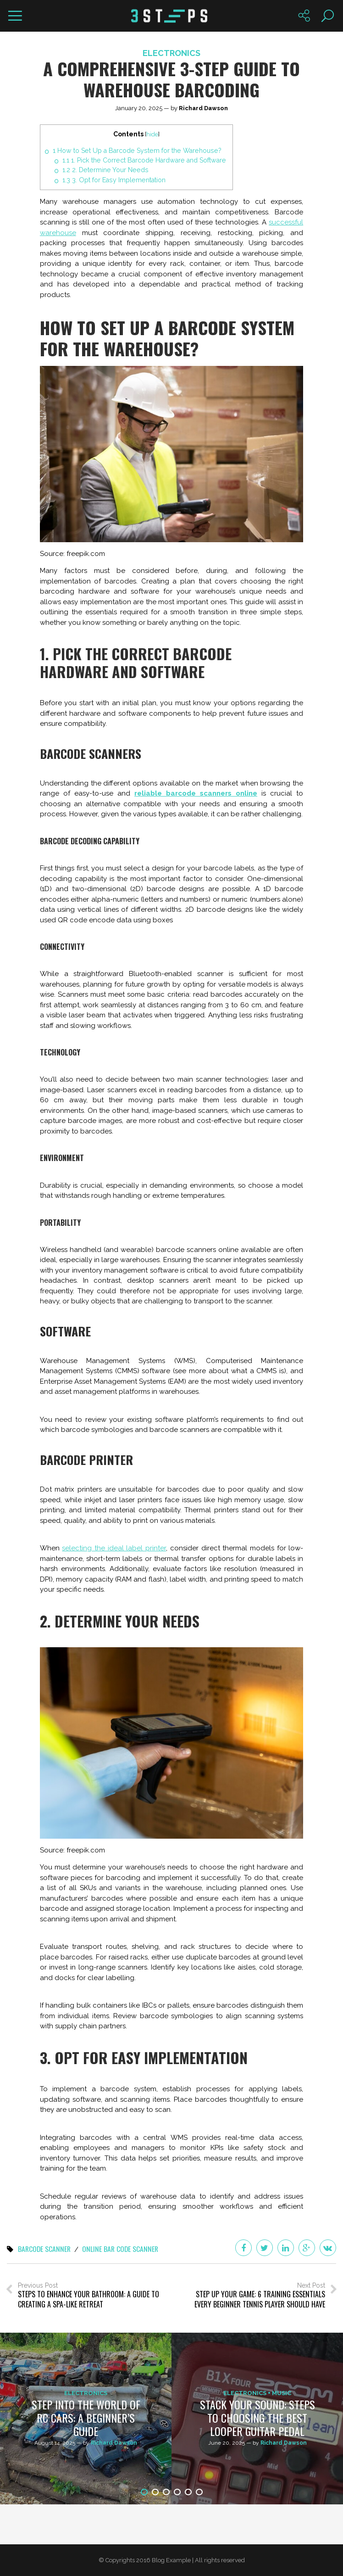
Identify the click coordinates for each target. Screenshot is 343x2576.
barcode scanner (45, 2249)
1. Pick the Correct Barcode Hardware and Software (145, 160)
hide (152, 134)
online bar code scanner (122, 2249)
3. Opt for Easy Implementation (114, 180)
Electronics (171, 53)
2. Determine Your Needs (105, 170)
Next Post (254, 2295)
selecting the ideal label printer (114, 1548)
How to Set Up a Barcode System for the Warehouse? (137, 150)
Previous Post (89, 2295)
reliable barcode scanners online (195, 793)
